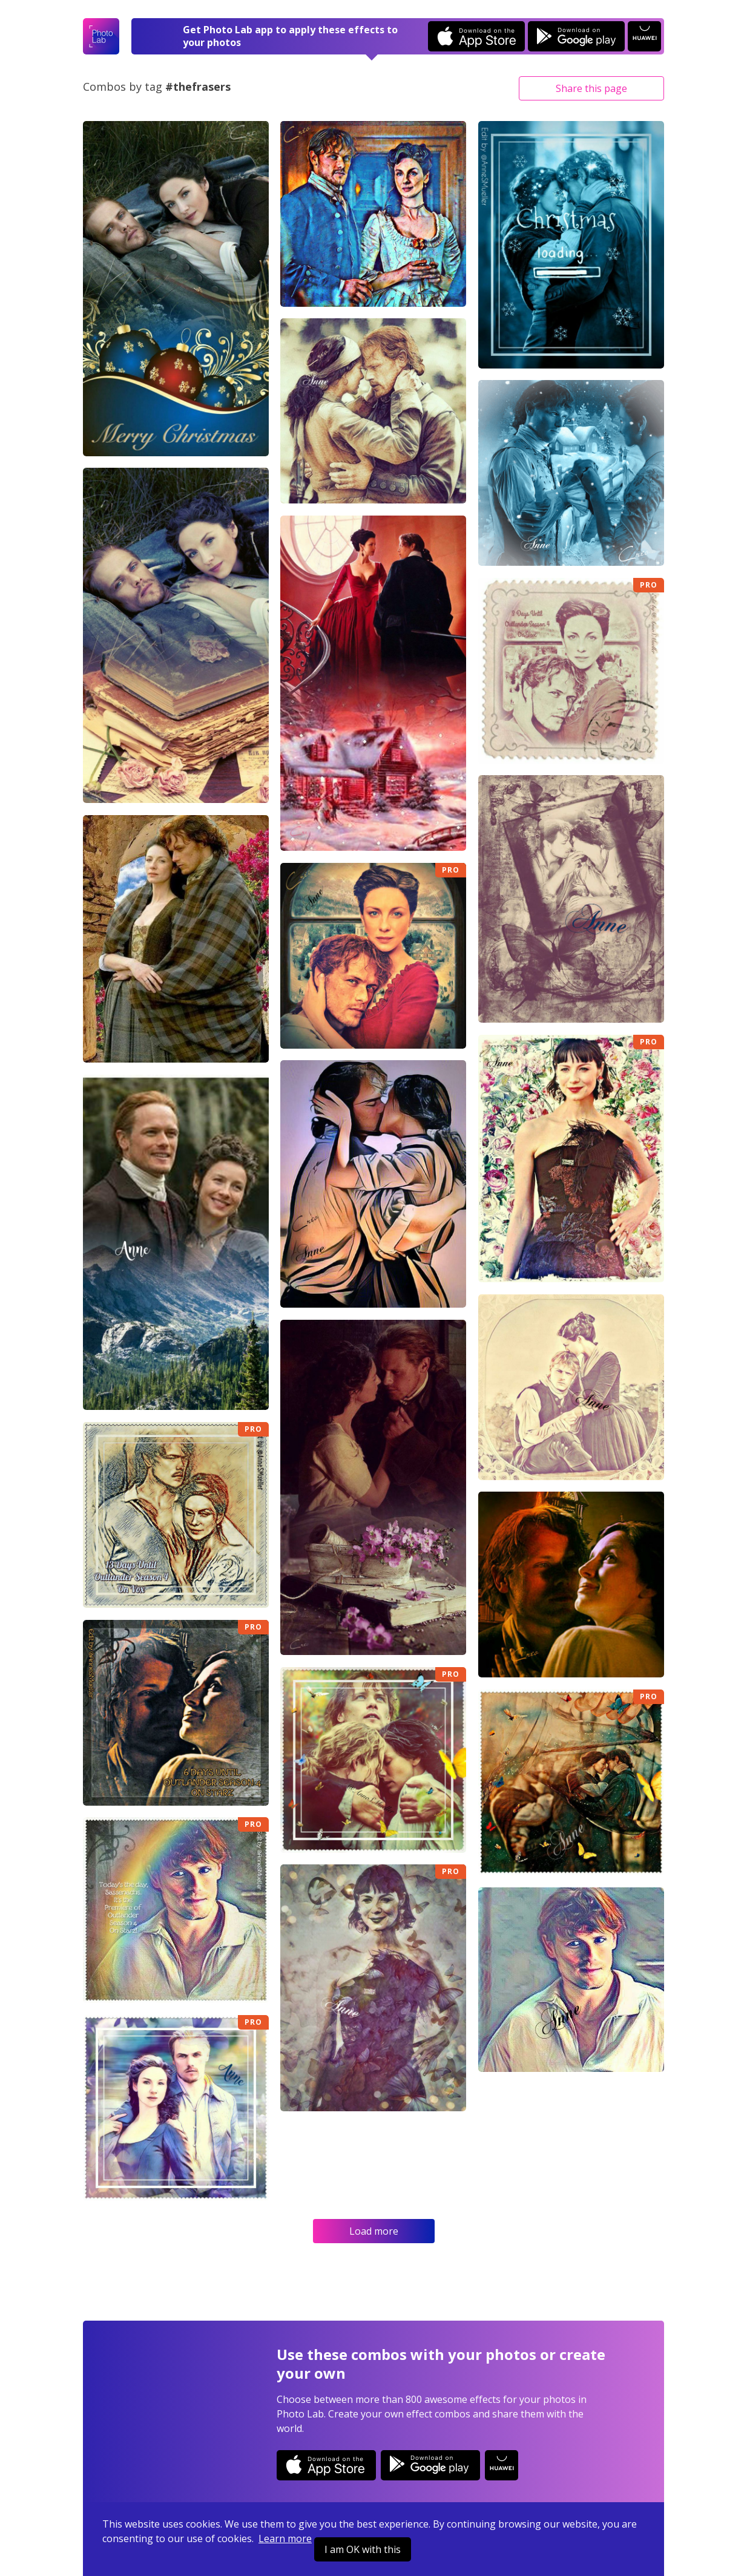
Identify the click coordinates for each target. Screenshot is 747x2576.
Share (591, 88)
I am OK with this (362, 2549)
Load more (373, 2231)
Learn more (285, 2538)
